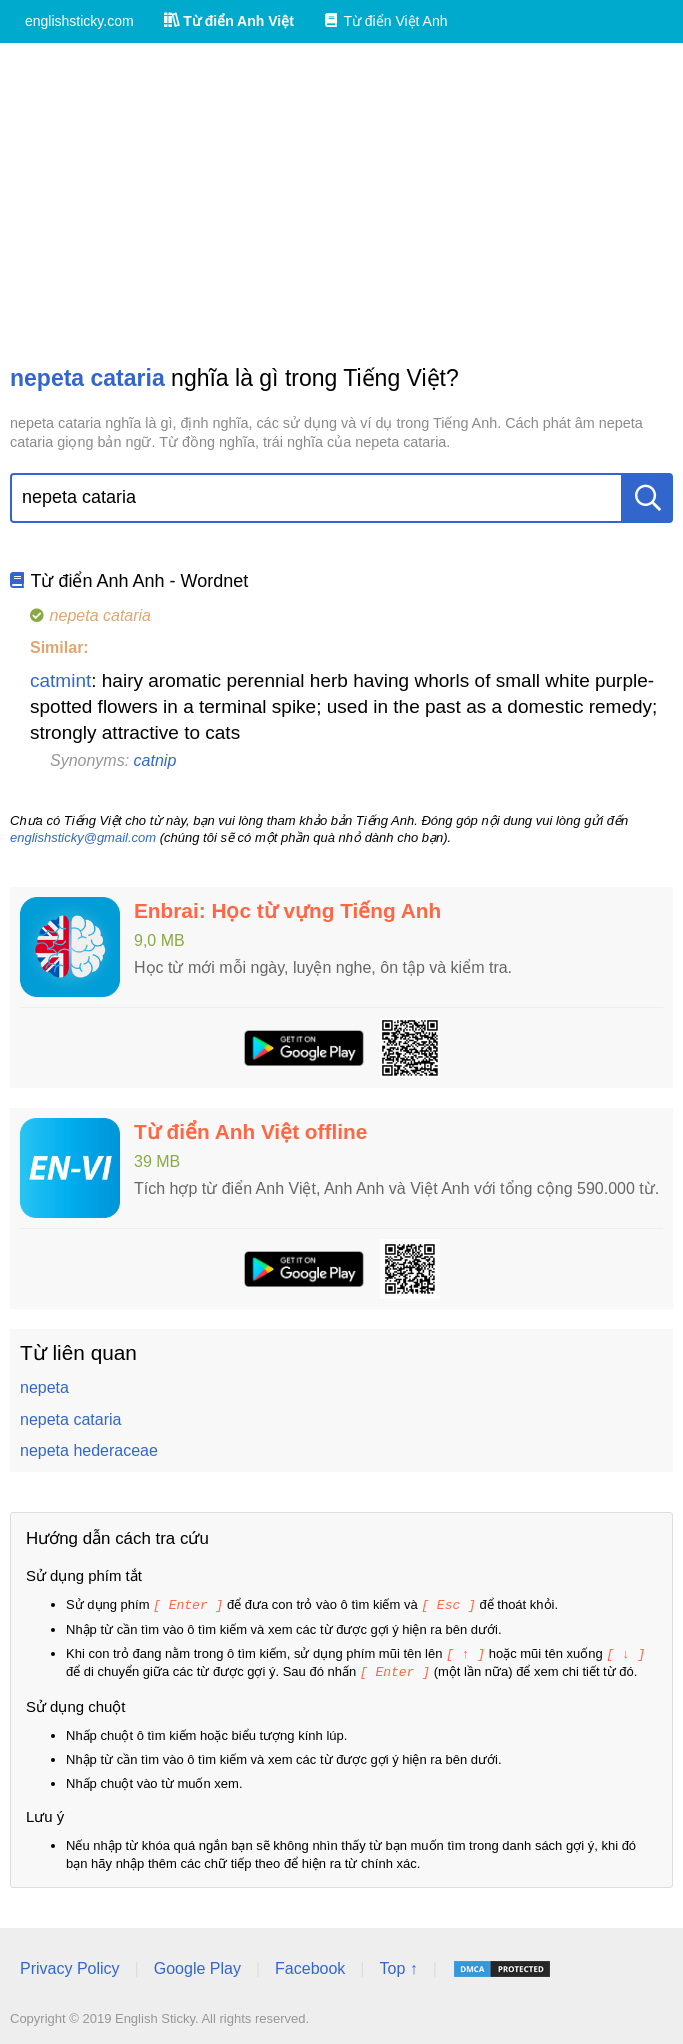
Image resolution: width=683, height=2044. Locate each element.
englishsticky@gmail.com (83, 837)
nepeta (44, 1387)
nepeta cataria (70, 1419)
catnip (155, 760)
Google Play (197, 1965)
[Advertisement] (341, 203)
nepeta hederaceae (89, 1450)
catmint (60, 680)
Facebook (310, 1965)
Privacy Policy (70, 1965)
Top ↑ (398, 1965)
